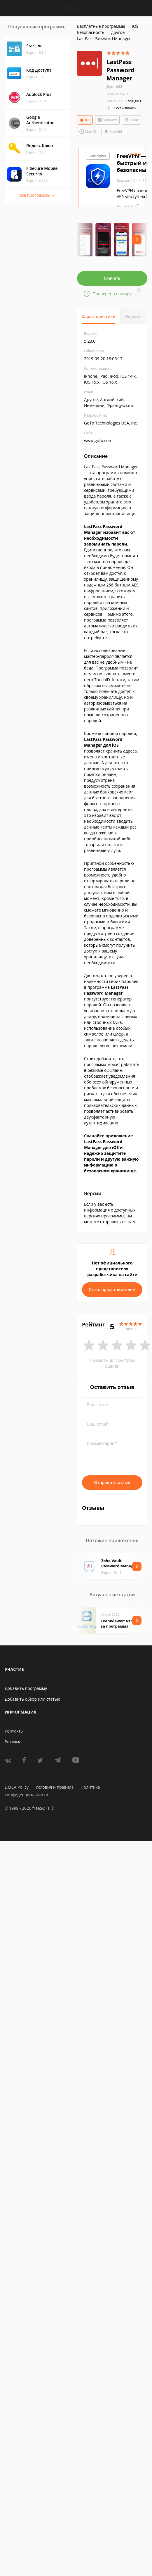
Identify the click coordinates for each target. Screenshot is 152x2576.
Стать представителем (112, 1289)
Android (113, 131)
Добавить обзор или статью (32, 1699)
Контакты (14, 1731)
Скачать (112, 278)
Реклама (13, 1742)
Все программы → (37, 195)
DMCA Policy (17, 1787)
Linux (131, 120)
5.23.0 (118, 94)
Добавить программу (26, 1688)
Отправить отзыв (112, 1482)
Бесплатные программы (101, 26)
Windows (107, 120)
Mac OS (88, 131)
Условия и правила (55, 1787)
